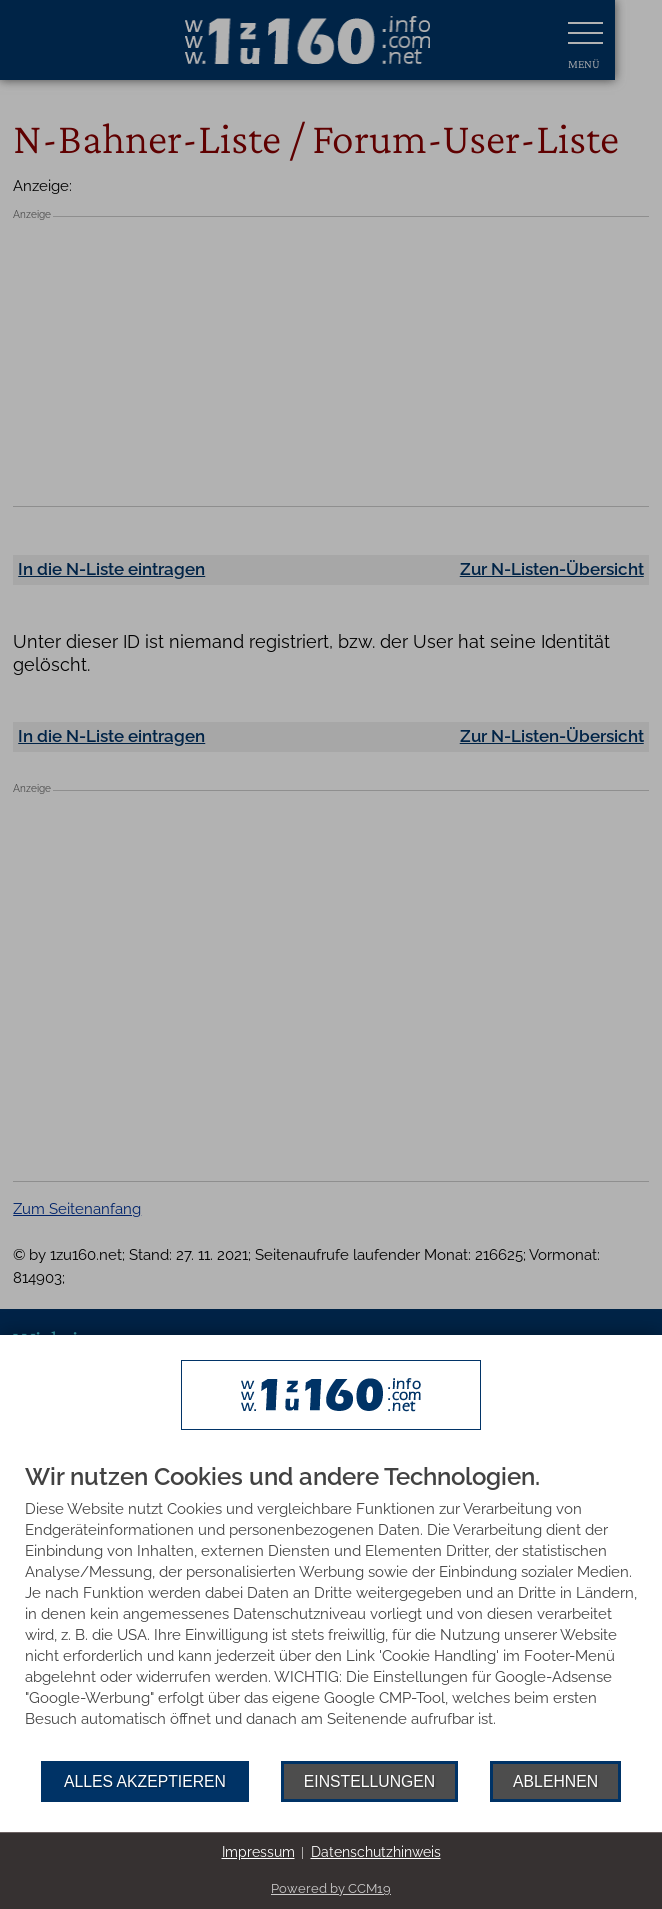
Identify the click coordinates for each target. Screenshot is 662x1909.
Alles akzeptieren (145, 1781)
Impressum (258, 1852)
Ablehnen (555, 1781)
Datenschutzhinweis (376, 1852)
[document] (331, 1612)
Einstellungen (369, 1781)
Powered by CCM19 (331, 1888)
